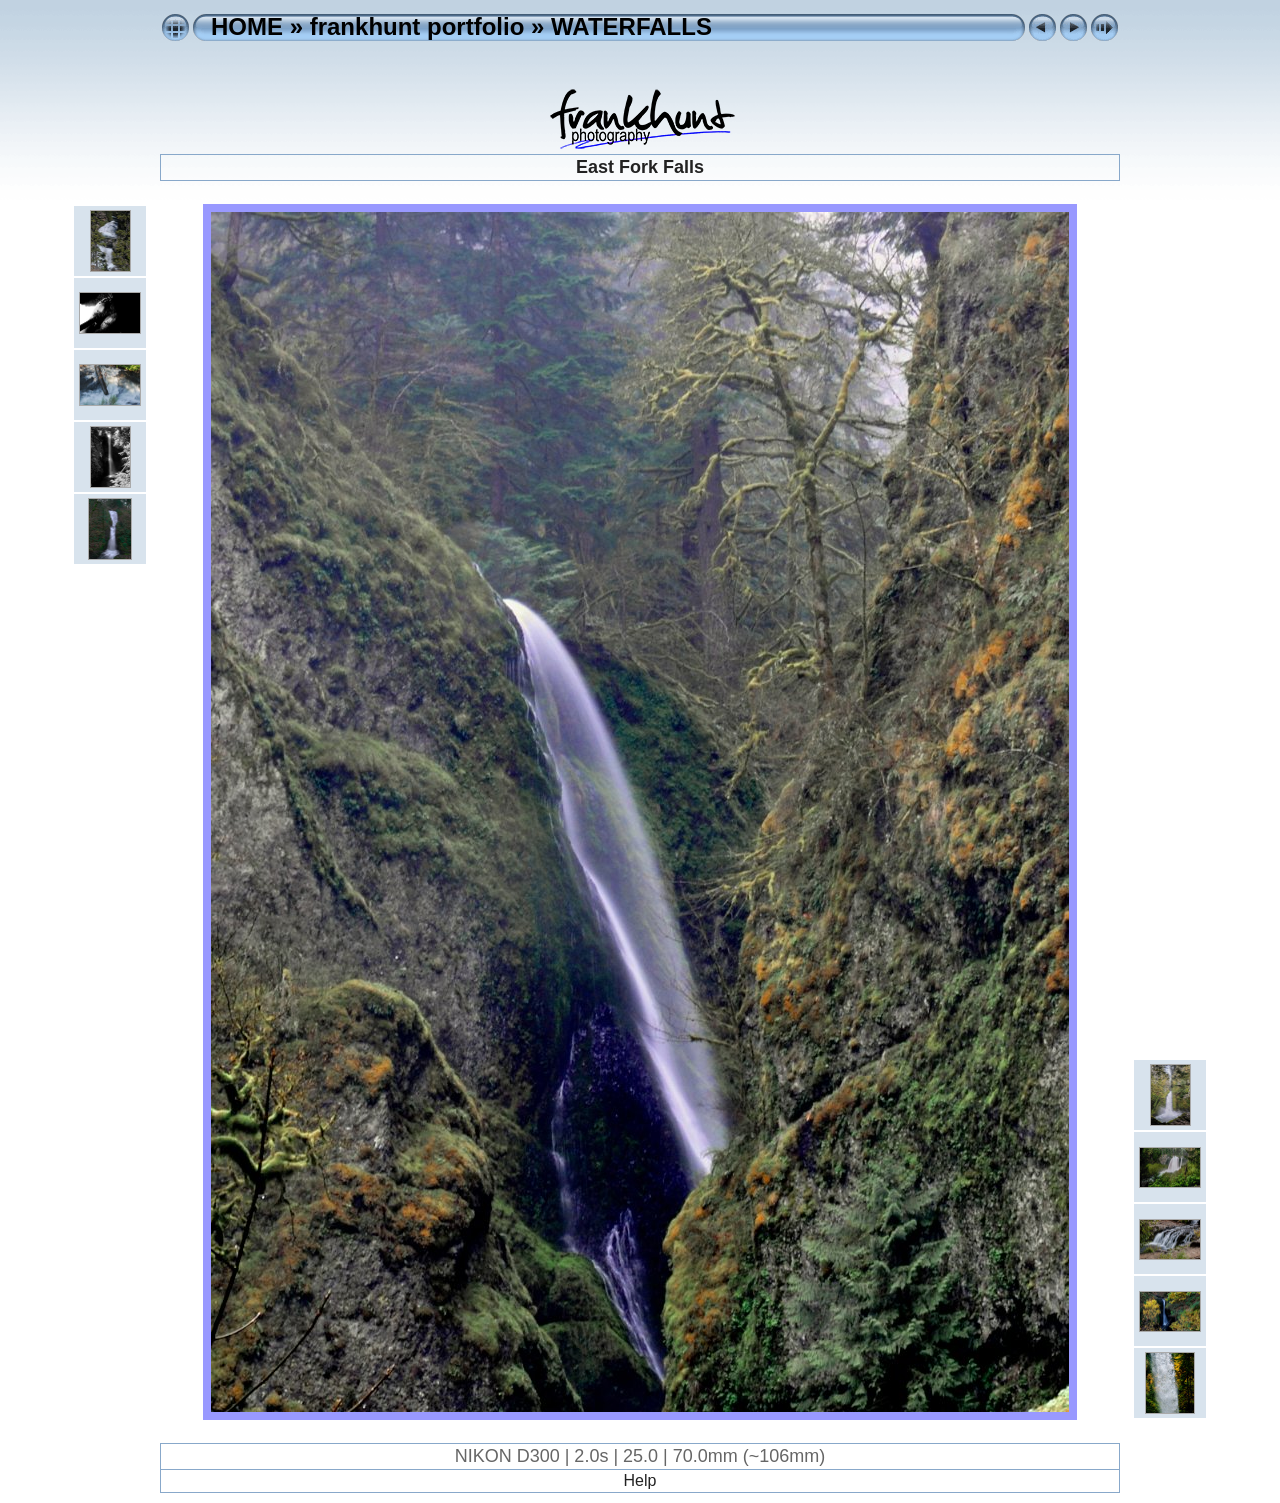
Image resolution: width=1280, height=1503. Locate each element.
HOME (247, 26)
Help (640, 1480)
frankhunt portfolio (417, 26)
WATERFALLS (631, 26)
